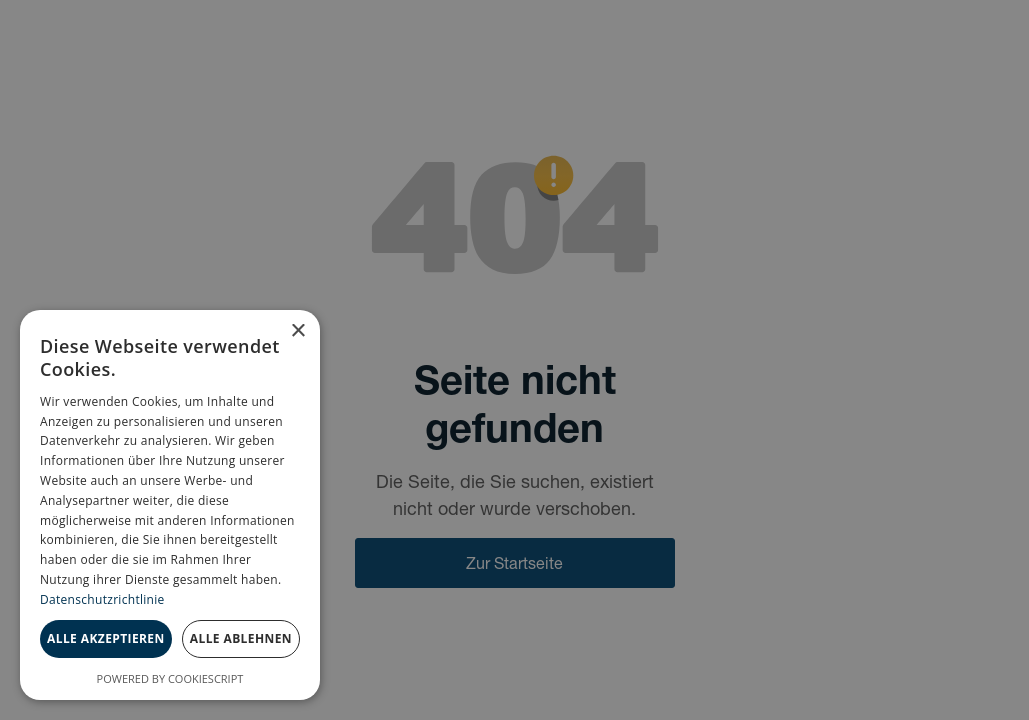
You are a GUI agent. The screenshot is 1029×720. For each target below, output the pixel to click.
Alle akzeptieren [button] (106, 638)
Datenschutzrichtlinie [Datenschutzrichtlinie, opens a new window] (102, 599)
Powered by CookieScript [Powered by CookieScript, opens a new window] (170, 678)
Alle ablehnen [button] (241, 638)
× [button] (297, 331)
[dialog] (170, 505)
